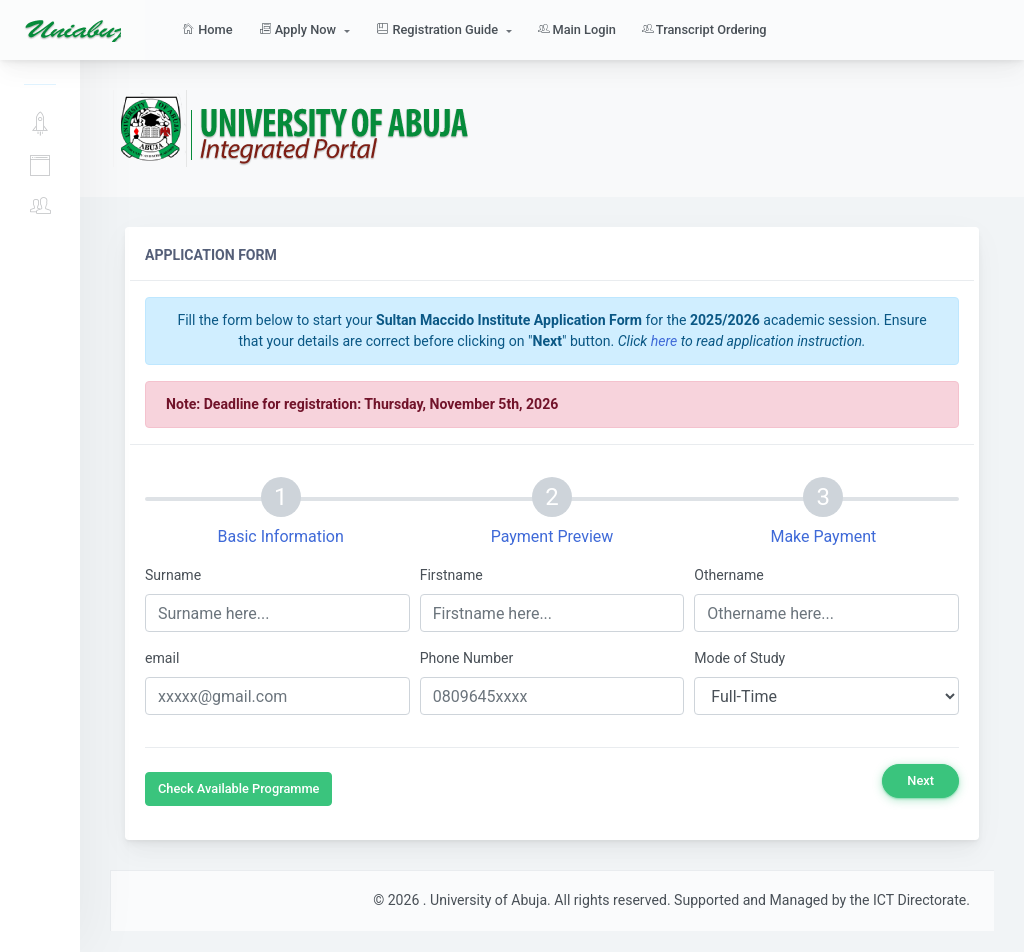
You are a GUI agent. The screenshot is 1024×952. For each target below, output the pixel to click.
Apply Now (40, 124)
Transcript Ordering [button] (704, 29)
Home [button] (207, 29)
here (664, 341)
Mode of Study (739, 658)
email (162, 658)
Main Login (40, 206)
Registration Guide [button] (438, 29)
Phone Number (467, 658)
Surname (173, 575)
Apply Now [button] (299, 29)
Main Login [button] (577, 29)
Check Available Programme (238, 788)
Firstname (451, 575)
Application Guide (40, 166)
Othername (729, 575)
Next (920, 780)
